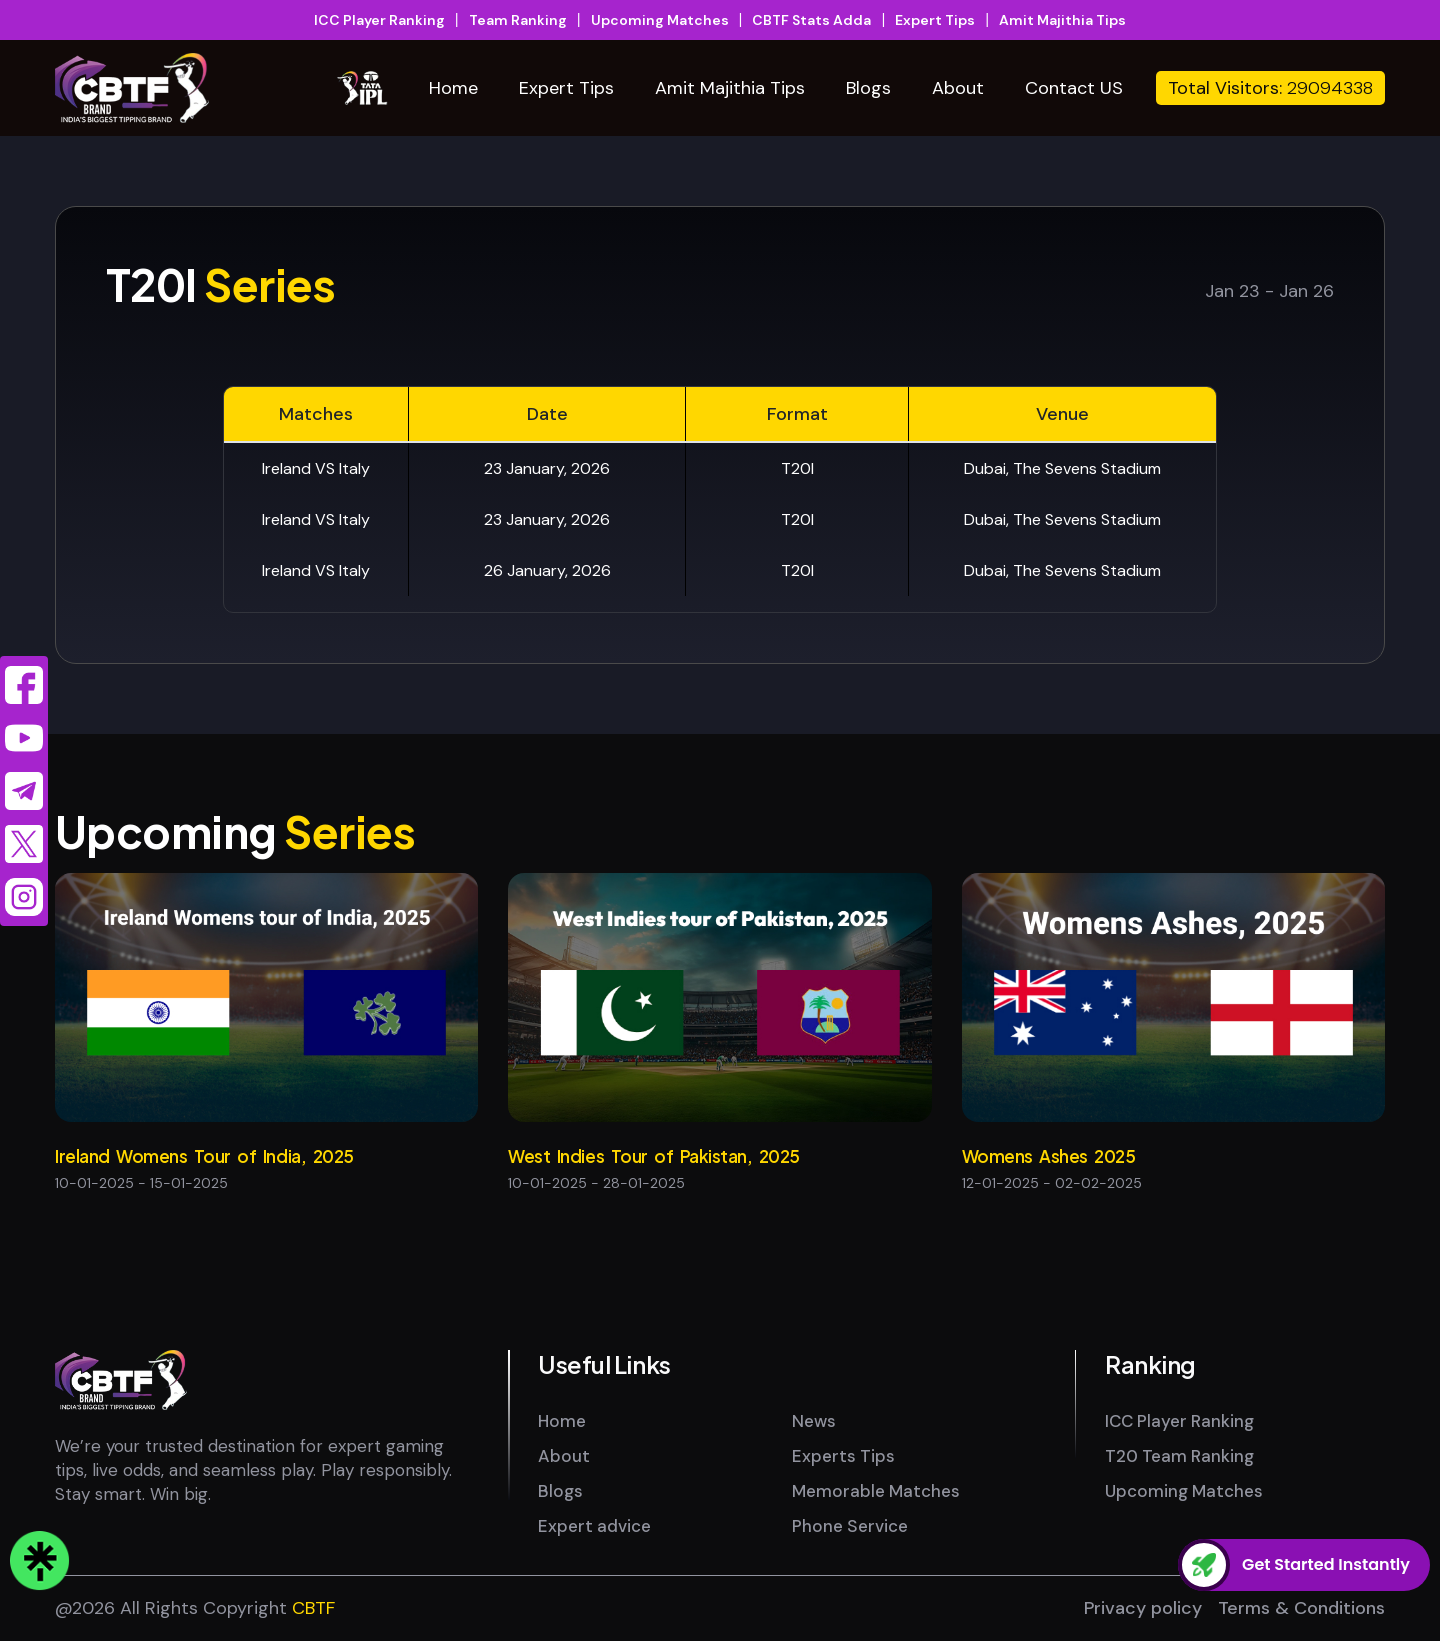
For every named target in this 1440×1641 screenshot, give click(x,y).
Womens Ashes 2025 (1049, 1156)
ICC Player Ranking (379, 20)
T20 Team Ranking (1179, 1456)
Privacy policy (1143, 1608)
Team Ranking (518, 20)
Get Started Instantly (1326, 1565)
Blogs (868, 88)
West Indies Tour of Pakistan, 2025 (654, 1156)
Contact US (1074, 88)
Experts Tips (843, 1456)
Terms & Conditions (1301, 1608)
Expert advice (594, 1526)
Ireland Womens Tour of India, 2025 (204, 1156)
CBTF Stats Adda (811, 20)
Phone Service (850, 1526)
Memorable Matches (876, 1491)
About (958, 88)
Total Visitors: (1270, 88)
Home (453, 88)
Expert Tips (935, 20)
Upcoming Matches (660, 20)
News (814, 1421)
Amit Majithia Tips (1062, 20)
